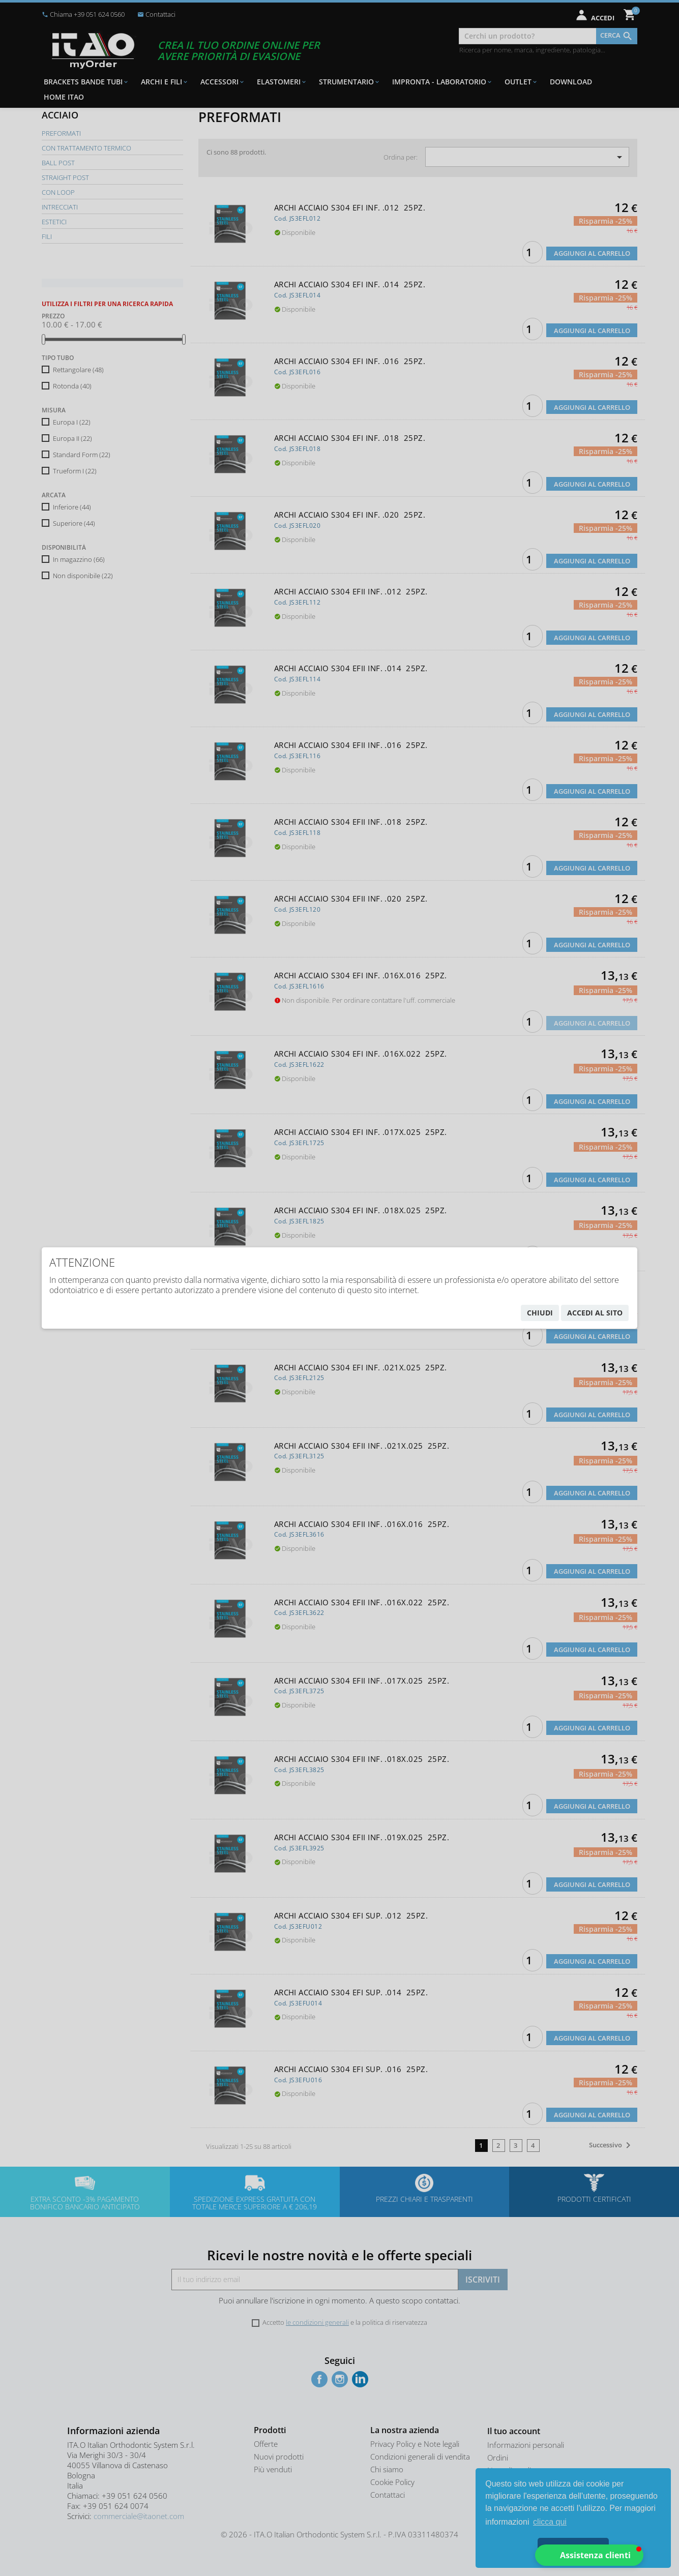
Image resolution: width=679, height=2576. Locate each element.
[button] (589, 2555)
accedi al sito (595, 1312)
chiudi (540, 1312)
